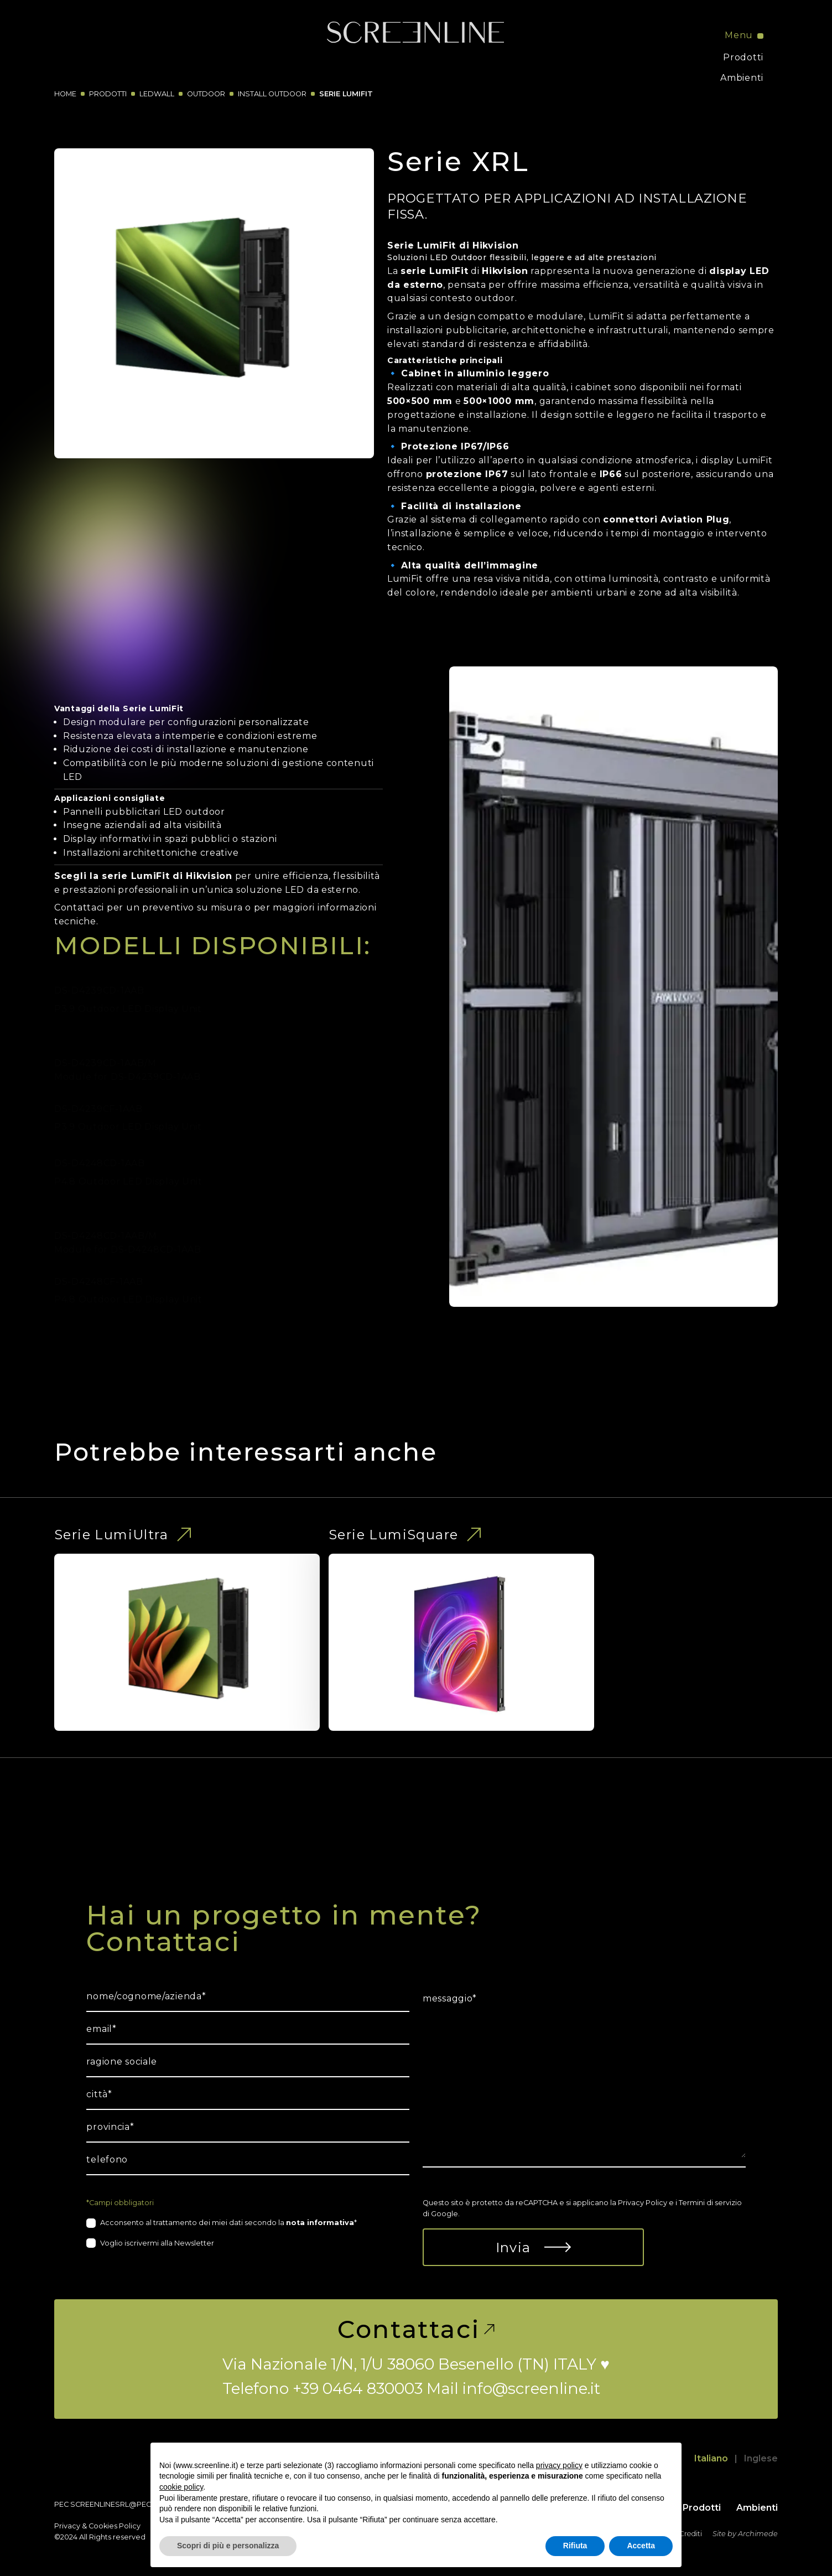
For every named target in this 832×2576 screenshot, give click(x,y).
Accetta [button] (641, 2545)
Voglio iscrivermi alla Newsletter (157, 2243)
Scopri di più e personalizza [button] (228, 2545)
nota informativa (320, 2222)
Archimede (758, 2534)
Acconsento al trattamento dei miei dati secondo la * (228, 2222)
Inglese (761, 2458)
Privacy (67, 2526)
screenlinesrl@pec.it (114, 2504)
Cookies (103, 2526)
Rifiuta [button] (575, 2545)
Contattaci (415, 2329)
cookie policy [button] (181, 2486)
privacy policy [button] (559, 2465)
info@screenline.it (531, 2388)
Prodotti (743, 57)
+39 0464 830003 (358, 2388)
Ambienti (741, 78)
